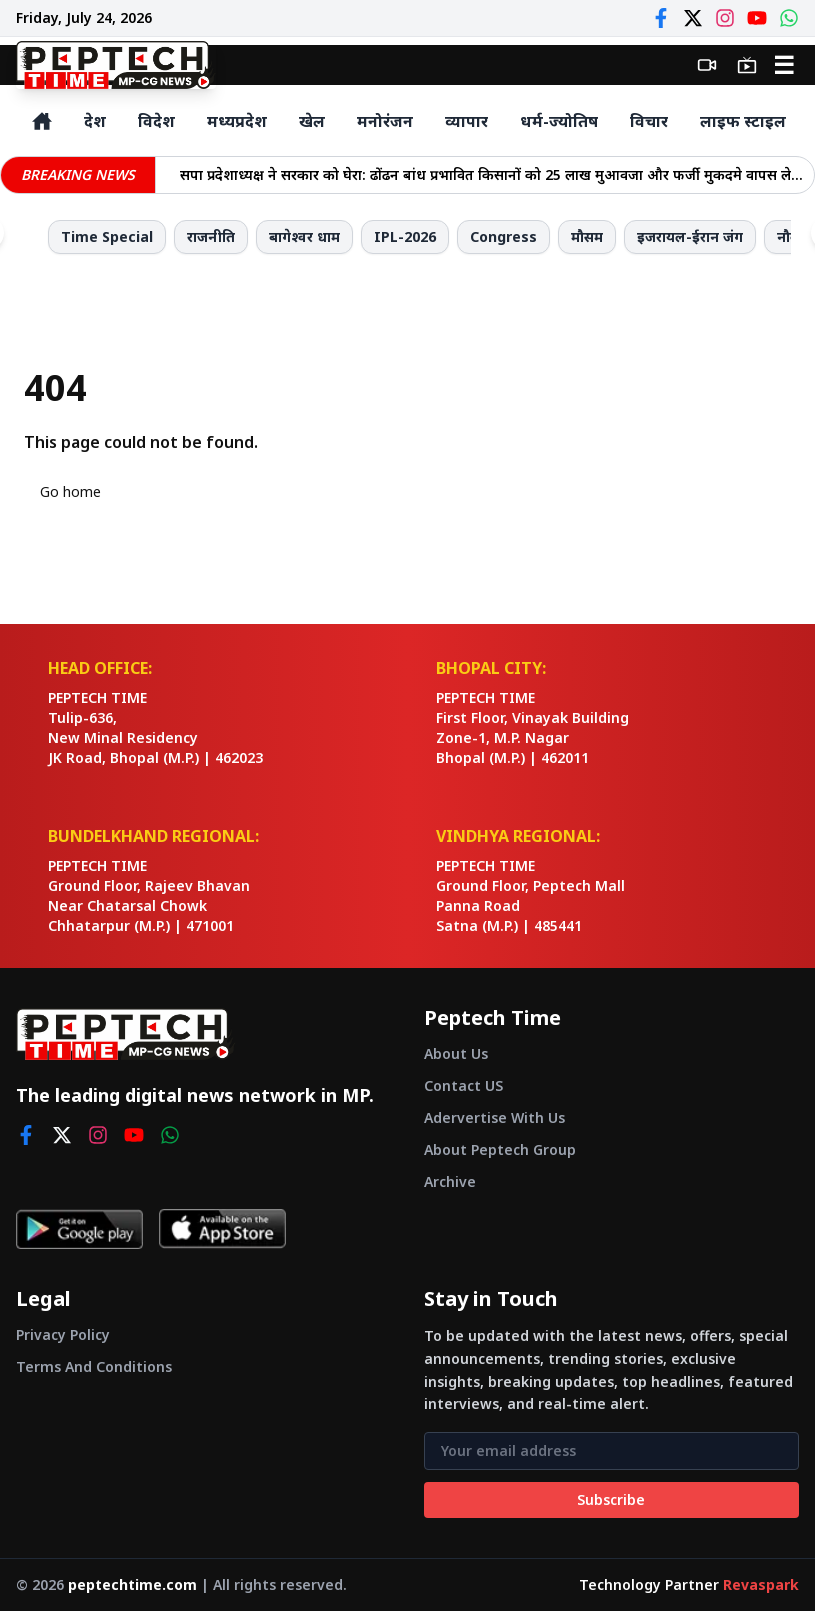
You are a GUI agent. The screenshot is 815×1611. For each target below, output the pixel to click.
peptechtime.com (132, 1584)
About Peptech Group (500, 1149)
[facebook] (26, 1135)
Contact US (463, 1085)
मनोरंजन (385, 121)
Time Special (107, 236)
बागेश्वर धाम (304, 236)
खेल (312, 121)
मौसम (587, 236)
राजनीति (211, 236)
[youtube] (134, 1135)
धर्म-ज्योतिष (559, 121)
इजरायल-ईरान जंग (690, 236)
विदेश (156, 121)
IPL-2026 (405, 236)
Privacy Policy (63, 1334)
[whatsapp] (170, 1135)
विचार (649, 121)
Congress (503, 236)
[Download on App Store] (222, 1229)
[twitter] (62, 1135)
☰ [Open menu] (784, 64)
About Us (456, 1053)
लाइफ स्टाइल (743, 121)
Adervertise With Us (494, 1117)
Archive (450, 1181)
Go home (70, 491)
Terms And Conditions (94, 1366)
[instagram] (98, 1135)
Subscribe (611, 1499)
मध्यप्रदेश (237, 121)
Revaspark (761, 1584)
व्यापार (466, 121)
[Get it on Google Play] (79, 1229)
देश (95, 121)
